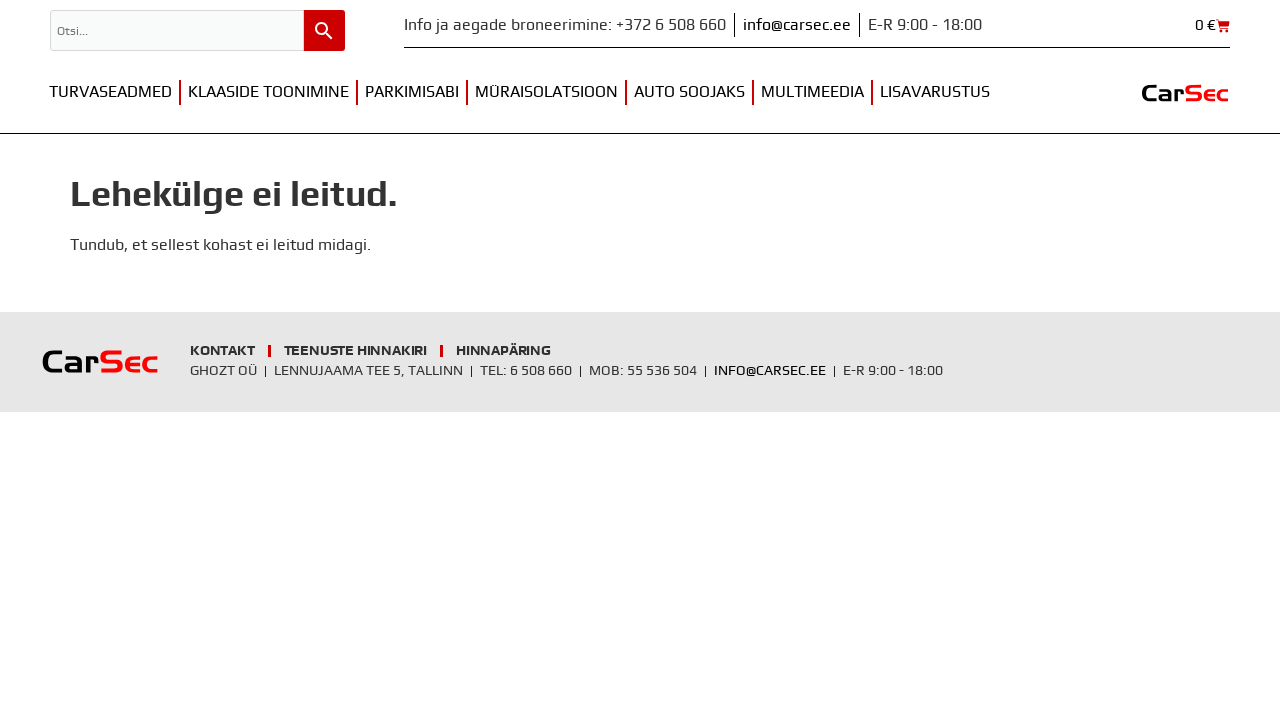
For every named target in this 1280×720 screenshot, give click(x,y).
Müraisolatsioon (546, 92)
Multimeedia (812, 92)
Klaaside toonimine (268, 92)
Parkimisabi (412, 92)
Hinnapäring (503, 351)
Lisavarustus (935, 92)
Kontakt (222, 351)
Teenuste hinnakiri (355, 351)
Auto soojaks (689, 92)
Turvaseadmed (110, 92)
